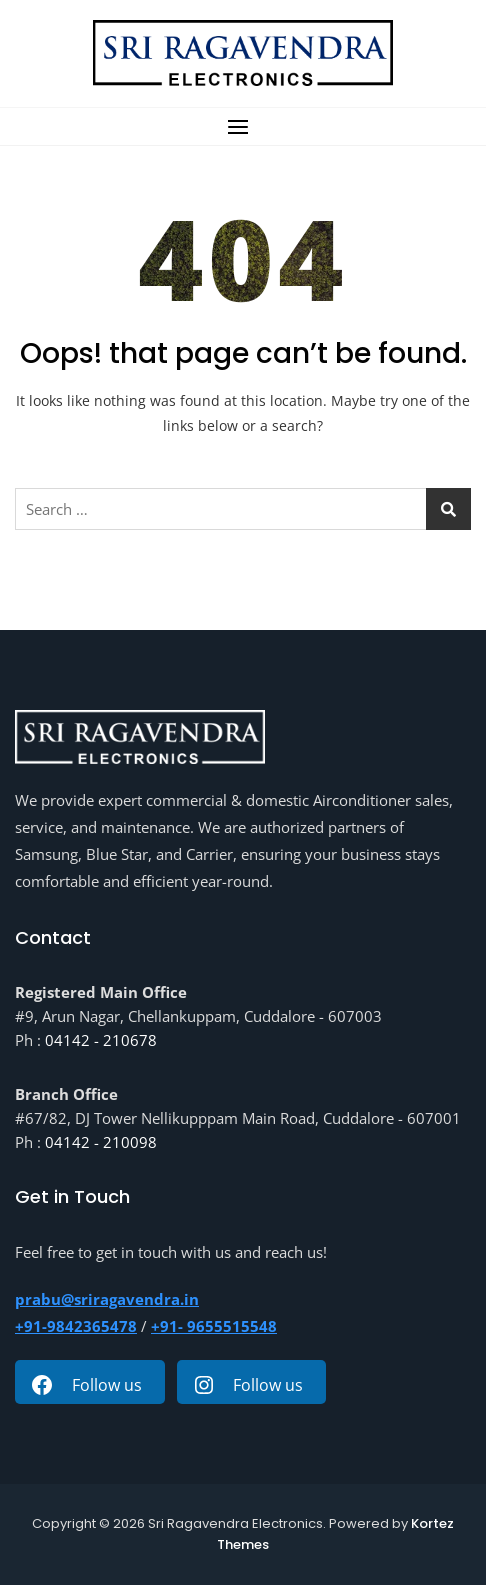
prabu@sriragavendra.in (107, 1299)
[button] (243, 126)
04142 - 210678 (101, 1040)
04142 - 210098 (101, 1142)
